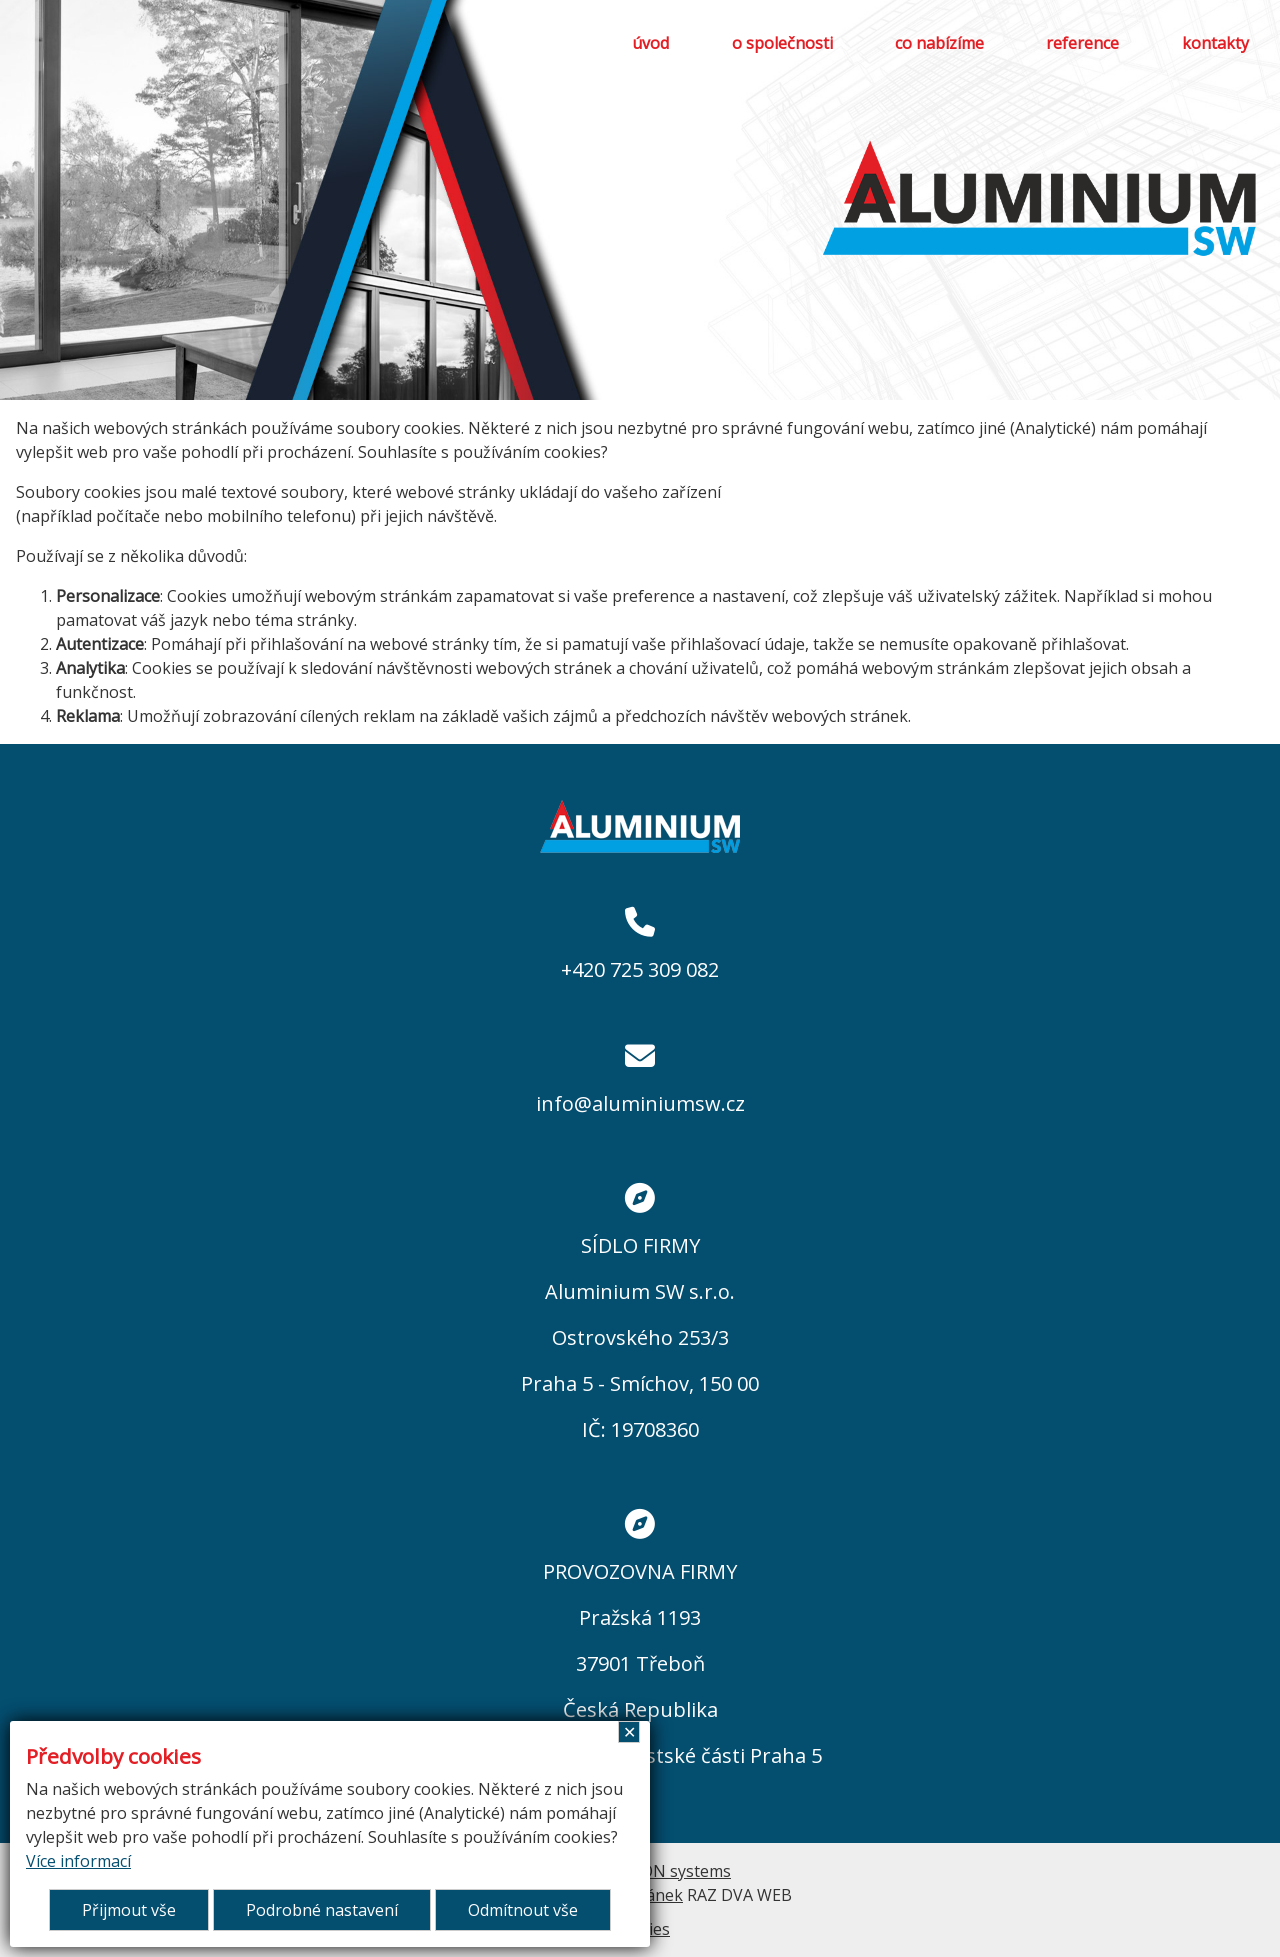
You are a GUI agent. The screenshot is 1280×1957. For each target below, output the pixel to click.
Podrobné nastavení (322, 1910)
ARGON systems (670, 1871)
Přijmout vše (129, 1910)
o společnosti (782, 43)
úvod (650, 43)
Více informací (78, 1861)
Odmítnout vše (523, 1910)
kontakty (1215, 43)
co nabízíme (939, 43)
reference (1082, 43)
